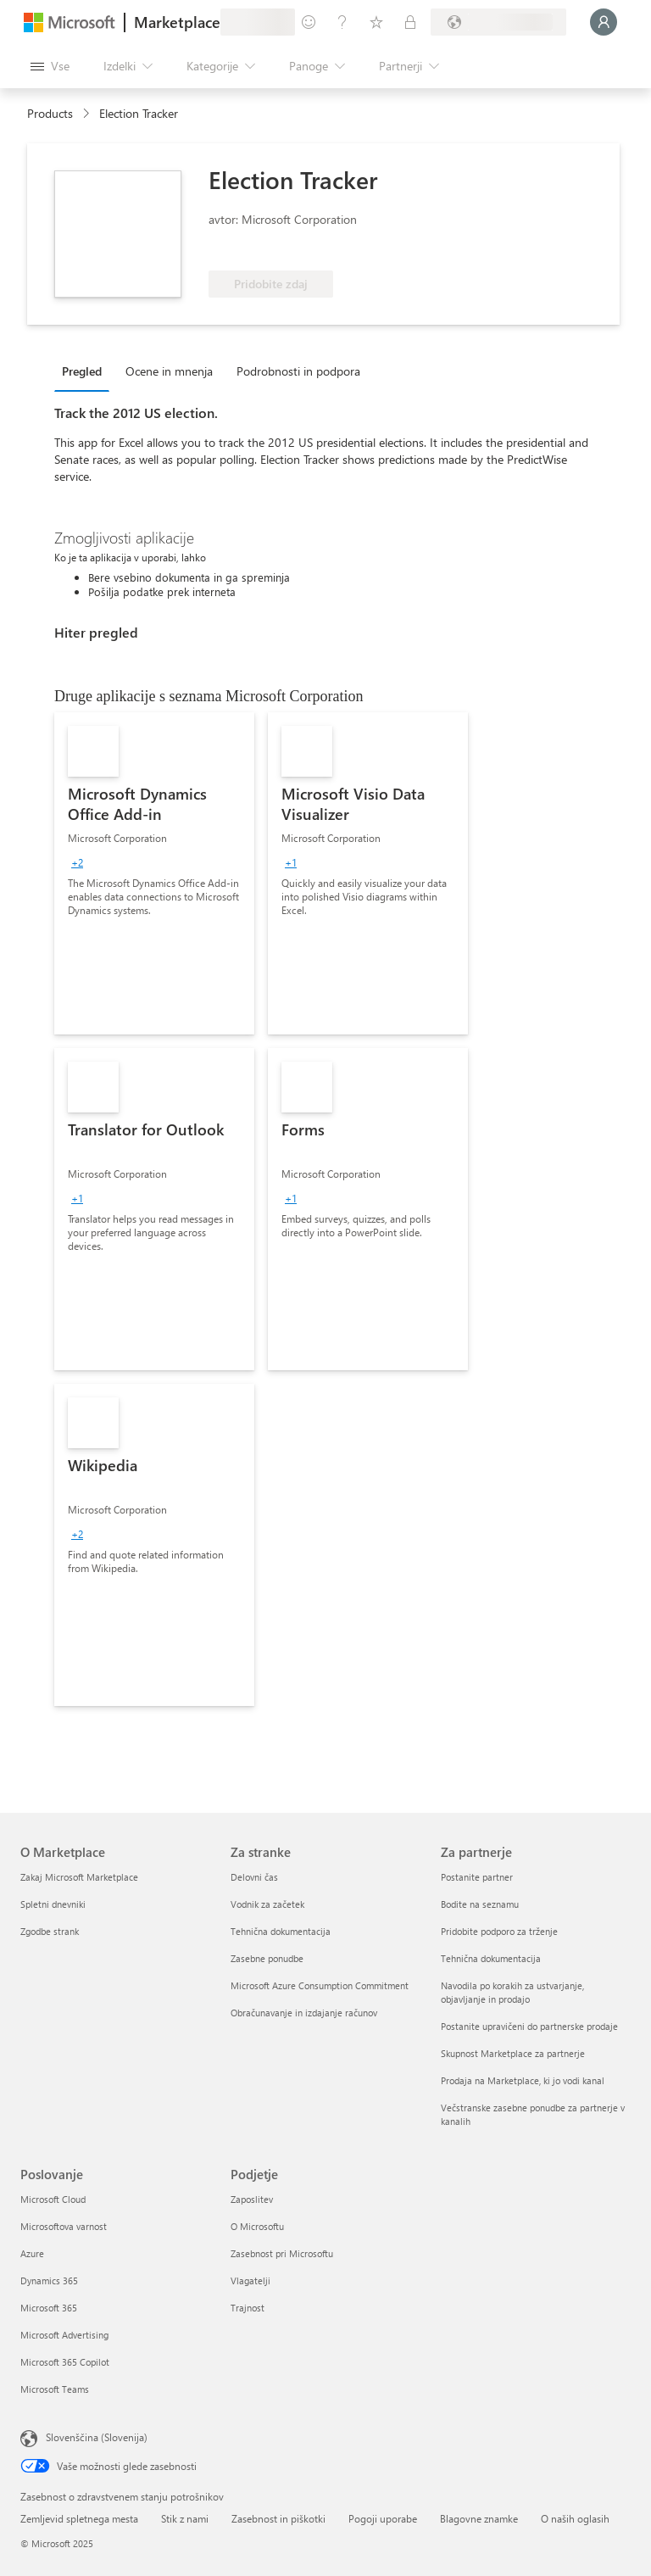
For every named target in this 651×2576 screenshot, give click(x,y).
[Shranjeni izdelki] (376, 22)
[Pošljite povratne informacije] (308, 22)
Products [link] (50, 113)
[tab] (86, 370)
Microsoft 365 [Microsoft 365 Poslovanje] (48, 2307)
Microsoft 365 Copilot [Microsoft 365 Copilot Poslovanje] (64, 2362)
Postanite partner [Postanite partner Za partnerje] (477, 1877)
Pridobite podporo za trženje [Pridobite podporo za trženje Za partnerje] (499, 1931)
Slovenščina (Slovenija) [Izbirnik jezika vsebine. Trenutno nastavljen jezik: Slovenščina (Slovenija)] (96, 2437)
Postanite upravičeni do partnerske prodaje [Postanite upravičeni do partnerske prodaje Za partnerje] (529, 2026)
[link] (154, 873)
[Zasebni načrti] (410, 22)
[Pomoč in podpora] (342, 22)
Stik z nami (185, 2518)
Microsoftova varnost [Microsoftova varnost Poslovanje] (63, 2226)
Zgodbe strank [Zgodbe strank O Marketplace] (49, 1931)
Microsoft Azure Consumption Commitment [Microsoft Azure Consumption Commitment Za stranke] (320, 1985)
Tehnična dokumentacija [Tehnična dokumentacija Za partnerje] (491, 1958)
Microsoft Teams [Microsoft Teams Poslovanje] (54, 2389)
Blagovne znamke (479, 2518)
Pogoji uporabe (382, 2518)
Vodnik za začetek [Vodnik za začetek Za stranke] (267, 1904)
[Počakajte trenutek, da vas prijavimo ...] (603, 22)
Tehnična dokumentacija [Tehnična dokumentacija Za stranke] (281, 1931)
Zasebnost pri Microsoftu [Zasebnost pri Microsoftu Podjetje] (282, 2253)
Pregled (82, 371)
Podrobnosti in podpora (298, 371)
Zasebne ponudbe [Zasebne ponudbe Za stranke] (267, 1958)
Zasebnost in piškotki (278, 2518)
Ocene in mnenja (169, 371)
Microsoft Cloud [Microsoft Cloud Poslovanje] (53, 2199)
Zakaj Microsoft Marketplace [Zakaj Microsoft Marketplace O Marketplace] (79, 1877)
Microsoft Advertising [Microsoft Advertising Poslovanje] (64, 2334)
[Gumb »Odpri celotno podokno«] (50, 66)
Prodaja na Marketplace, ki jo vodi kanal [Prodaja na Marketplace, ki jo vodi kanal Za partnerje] (522, 2080)
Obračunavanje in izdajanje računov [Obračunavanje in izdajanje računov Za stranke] (304, 2012)
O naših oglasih (575, 2518)
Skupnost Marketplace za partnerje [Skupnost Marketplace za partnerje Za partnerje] (513, 2053)
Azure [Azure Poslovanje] (32, 2253)
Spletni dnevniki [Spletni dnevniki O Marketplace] (53, 1904)
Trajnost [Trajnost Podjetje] (247, 2307)
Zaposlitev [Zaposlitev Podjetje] (252, 2199)
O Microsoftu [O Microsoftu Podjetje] (257, 2226)
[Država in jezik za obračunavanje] (498, 22)
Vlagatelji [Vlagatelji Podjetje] (250, 2280)
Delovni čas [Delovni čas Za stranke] (254, 1877)
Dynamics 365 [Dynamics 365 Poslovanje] (49, 2280)
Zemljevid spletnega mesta (79, 2518)
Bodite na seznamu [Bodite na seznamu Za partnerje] (480, 1904)
